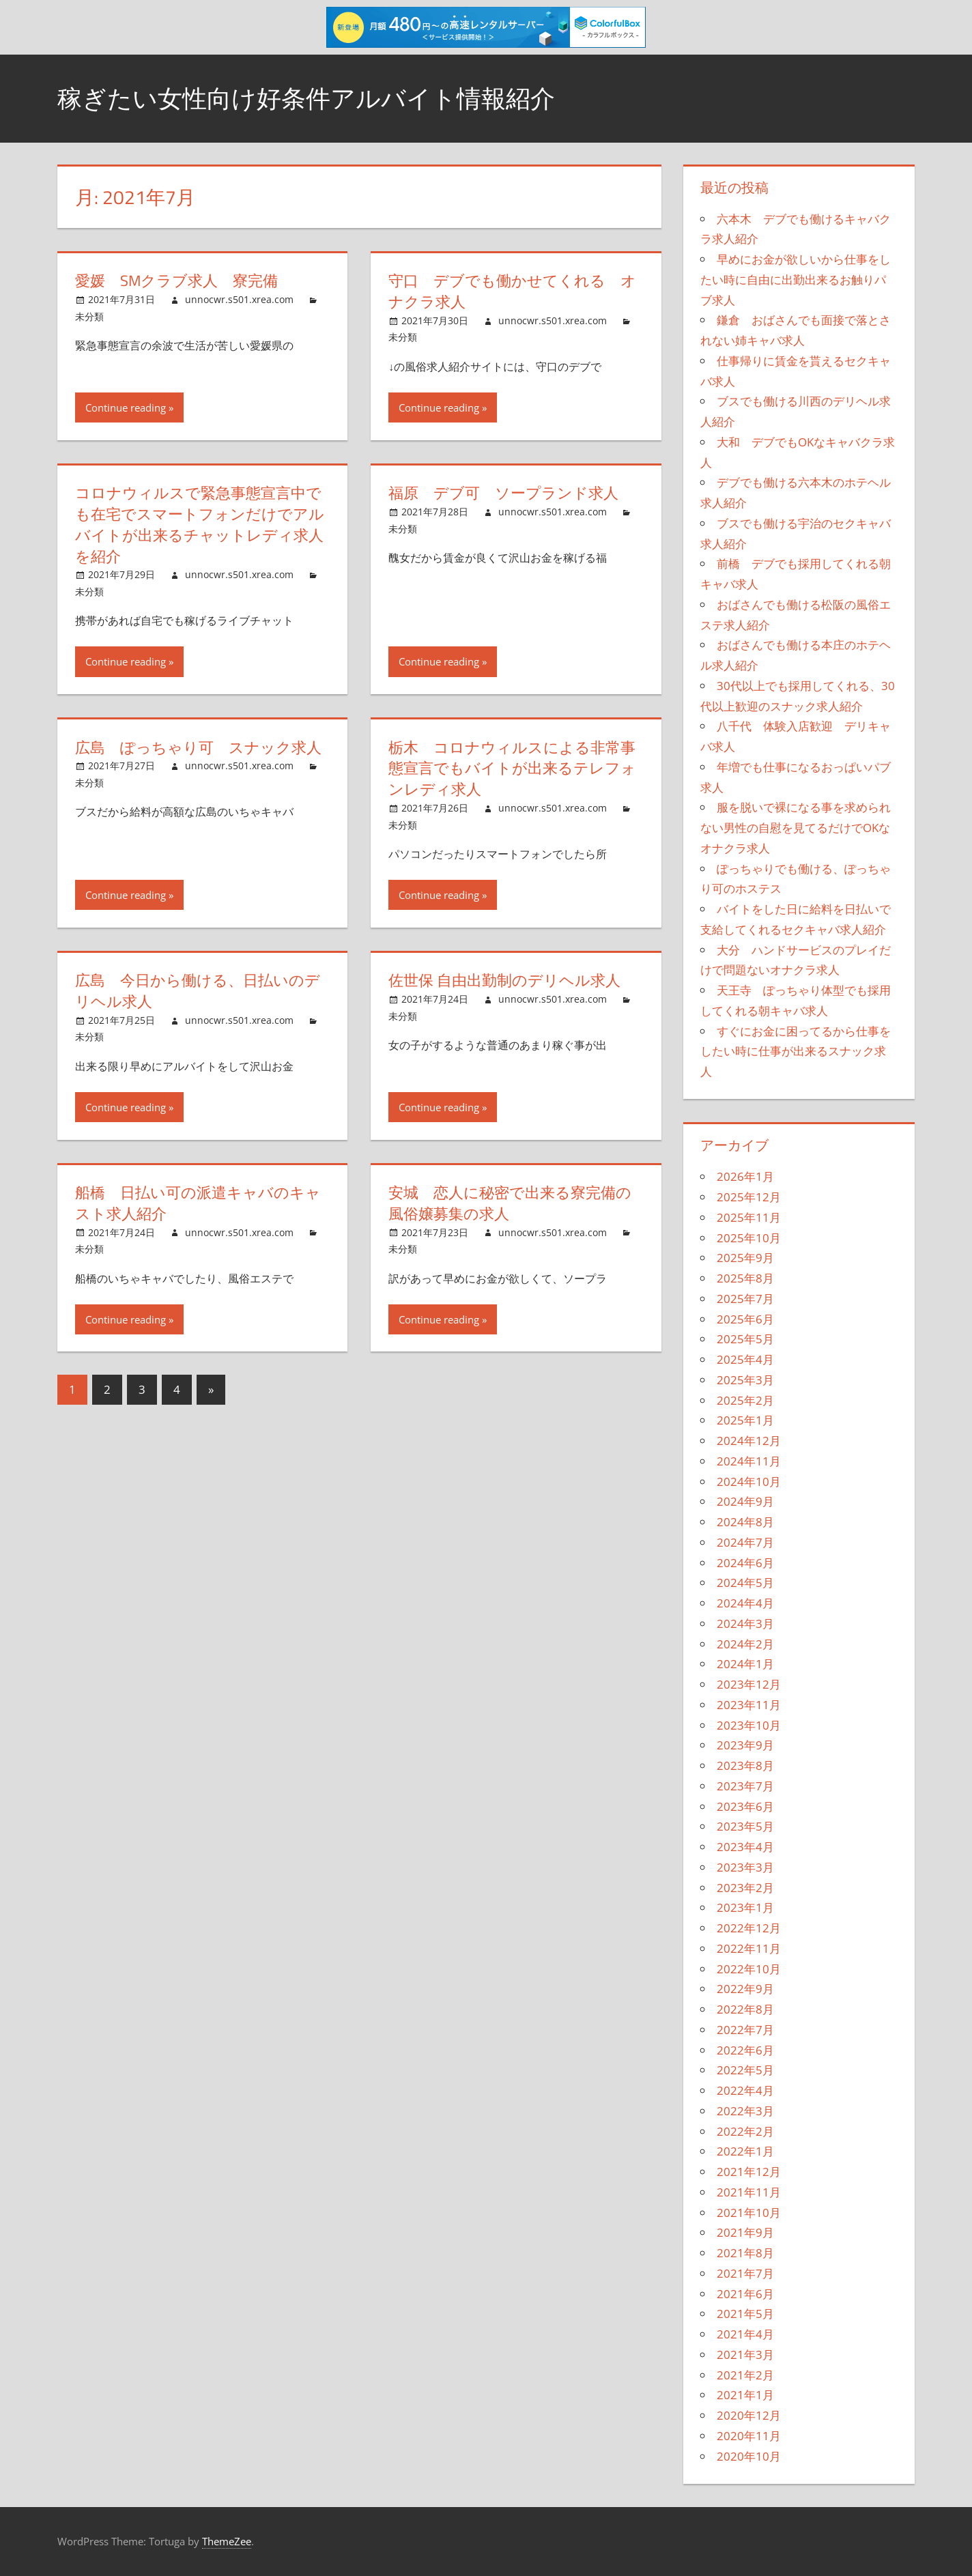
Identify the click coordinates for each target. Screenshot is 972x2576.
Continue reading (125, 407)
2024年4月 (745, 1603)
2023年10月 (749, 1725)
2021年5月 (745, 2313)
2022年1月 (745, 2151)
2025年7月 (745, 1298)
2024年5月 (745, 1582)
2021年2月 (745, 2375)
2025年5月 (745, 1339)
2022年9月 (745, 1989)
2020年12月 (749, 2415)
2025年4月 (745, 1359)
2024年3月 (745, 1623)
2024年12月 (749, 1440)
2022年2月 (745, 2131)
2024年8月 (745, 1522)
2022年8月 (745, 2009)
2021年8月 (745, 2253)
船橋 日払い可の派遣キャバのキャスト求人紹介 (198, 1203)
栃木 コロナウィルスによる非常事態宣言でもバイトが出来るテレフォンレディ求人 (512, 768)
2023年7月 (745, 1786)
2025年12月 (749, 1197)
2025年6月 (745, 1319)
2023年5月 (745, 1826)
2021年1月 (745, 2395)
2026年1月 (745, 1176)
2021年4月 (745, 2334)
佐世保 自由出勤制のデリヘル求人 (504, 980)
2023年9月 (745, 1745)
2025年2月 (745, 1400)
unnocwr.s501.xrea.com (239, 299)
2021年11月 (749, 2192)
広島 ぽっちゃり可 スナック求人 (198, 747)
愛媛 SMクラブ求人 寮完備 (176, 280)
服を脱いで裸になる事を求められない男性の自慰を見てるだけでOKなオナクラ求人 (795, 827)
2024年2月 (745, 1644)
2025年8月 (745, 1278)
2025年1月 (745, 1420)
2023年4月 (745, 1847)
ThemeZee (226, 2541)
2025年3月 (745, 1380)
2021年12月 (749, 2171)
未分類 (89, 316)
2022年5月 (745, 2070)
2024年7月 (745, 1542)
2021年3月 (745, 2354)
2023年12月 (749, 1684)
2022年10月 (749, 1969)
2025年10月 (749, 1238)
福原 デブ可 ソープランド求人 (503, 492)
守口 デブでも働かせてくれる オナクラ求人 (512, 291)
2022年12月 (749, 1928)
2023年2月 (745, 1887)
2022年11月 (749, 1948)
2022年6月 (745, 2050)
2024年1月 (745, 1664)
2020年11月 (749, 2436)
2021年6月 (745, 2294)
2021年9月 (745, 2232)
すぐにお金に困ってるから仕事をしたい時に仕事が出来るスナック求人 (795, 1051)
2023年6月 (745, 1806)
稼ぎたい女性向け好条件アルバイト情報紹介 (306, 98)
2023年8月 (745, 1765)
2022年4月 (745, 2090)
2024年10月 (749, 1481)
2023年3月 (745, 1867)
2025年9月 (745, 1257)
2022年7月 (745, 2029)
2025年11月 (749, 1217)
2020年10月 (749, 2456)
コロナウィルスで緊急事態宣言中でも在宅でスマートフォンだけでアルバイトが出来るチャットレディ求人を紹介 (199, 524)
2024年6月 (745, 1563)
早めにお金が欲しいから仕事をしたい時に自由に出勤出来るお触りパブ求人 (795, 279)
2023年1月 (745, 1907)
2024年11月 (749, 1461)
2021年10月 (749, 2212)
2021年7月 (745, 2273)
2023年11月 (749, 1705)
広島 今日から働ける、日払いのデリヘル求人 (197, 991)
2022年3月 (745, 2111)
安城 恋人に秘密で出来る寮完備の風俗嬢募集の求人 (509, 1203)
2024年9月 (745, 1501)
